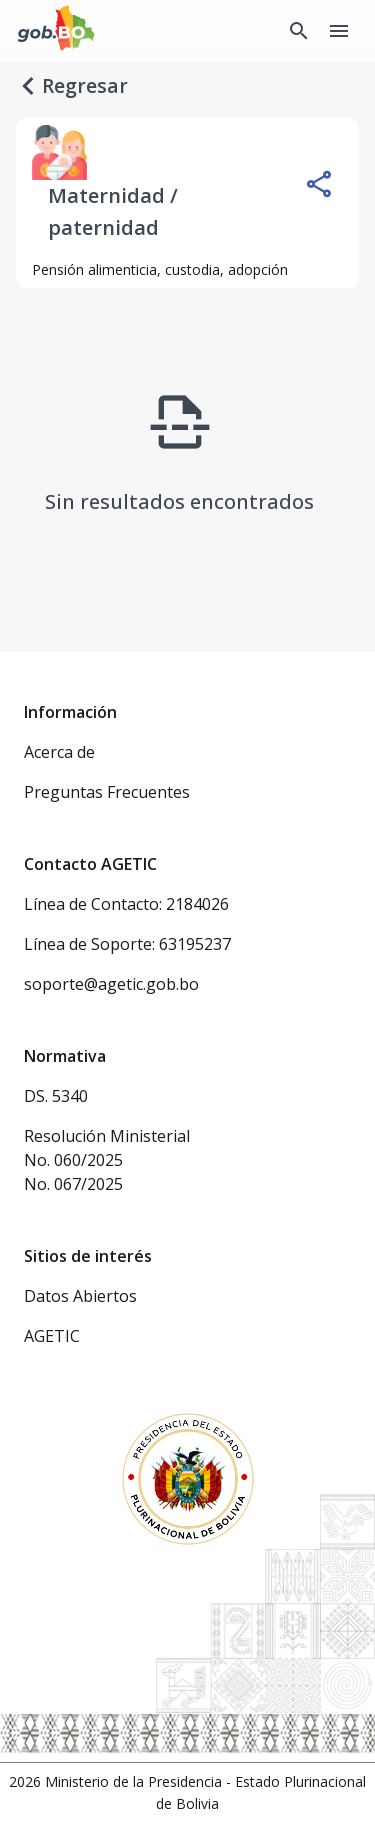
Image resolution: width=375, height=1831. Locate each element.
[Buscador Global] (299, 31)
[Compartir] (319, 184)
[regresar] (28, 86)
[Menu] (339, 31)
